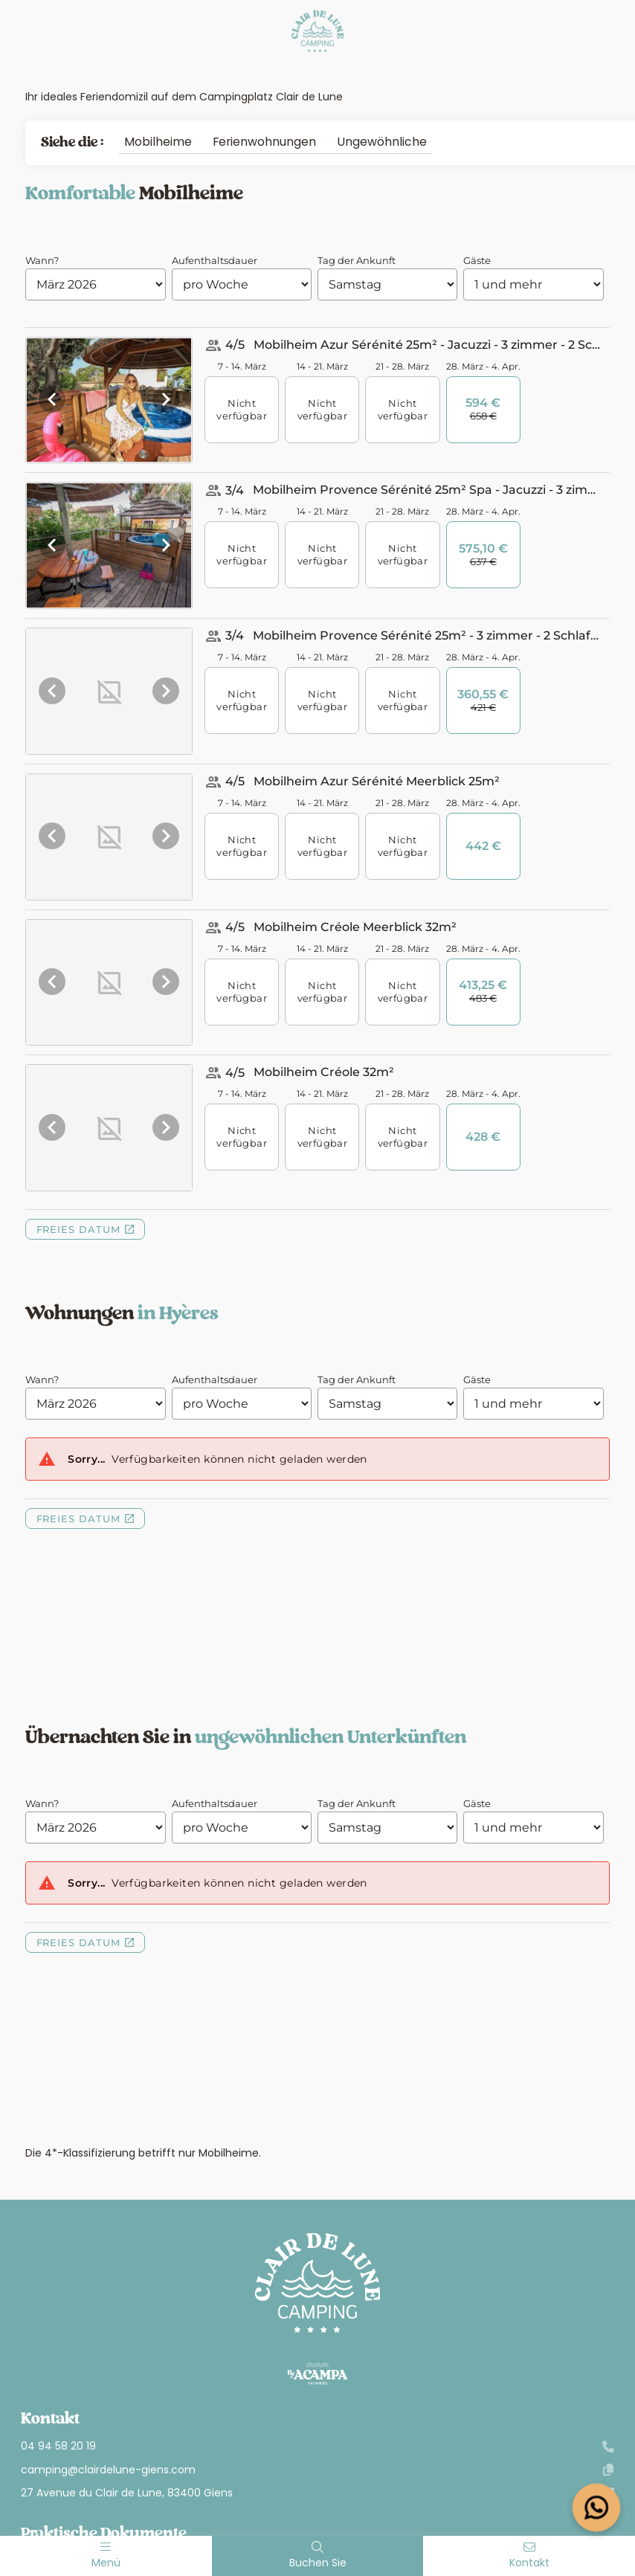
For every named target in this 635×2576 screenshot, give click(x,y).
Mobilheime (158, 141)
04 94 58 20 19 (317, 2446)
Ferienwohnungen (264, 141)
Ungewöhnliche (382, 141)
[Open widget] (597, 2508)
